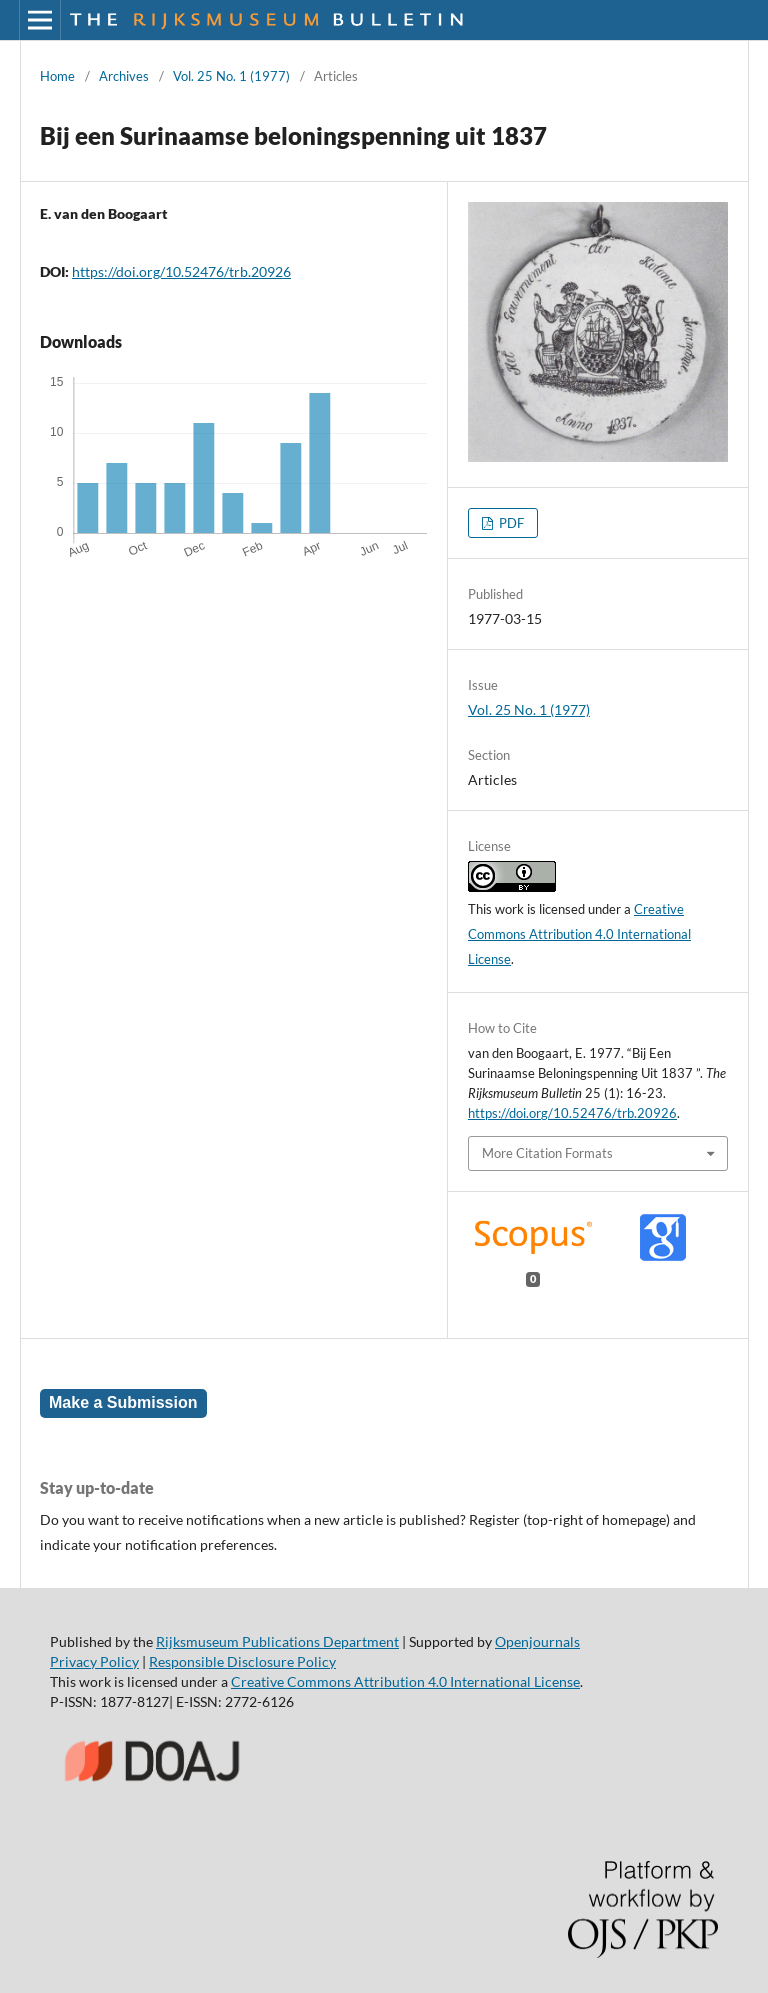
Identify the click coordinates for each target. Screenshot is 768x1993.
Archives (124, 76)
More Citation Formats (547, 1153)
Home (57, 76)
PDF (510, 523)
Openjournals (537, 1641)
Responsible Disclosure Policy (242, 1661)
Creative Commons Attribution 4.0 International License (579, 934)
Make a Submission (123, 1402)
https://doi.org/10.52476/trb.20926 (181, 271)
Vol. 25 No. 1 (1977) (231, 76)
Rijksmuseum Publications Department (277, 1641)
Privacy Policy (94, 1661)
